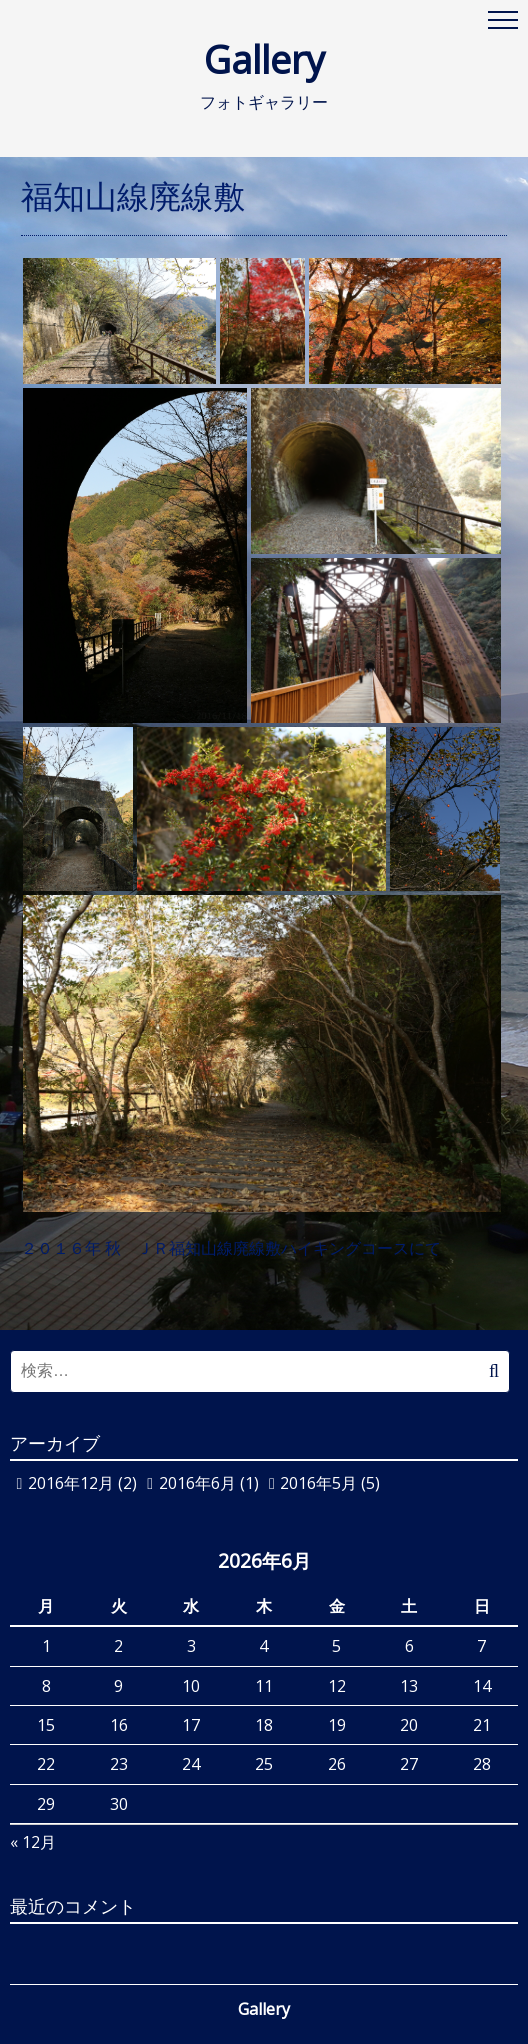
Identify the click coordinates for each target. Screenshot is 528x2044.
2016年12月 (71, 1483)
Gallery (302, 59)
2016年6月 (197, 1483)
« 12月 (33, 1842)
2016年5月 (318, 1483)
